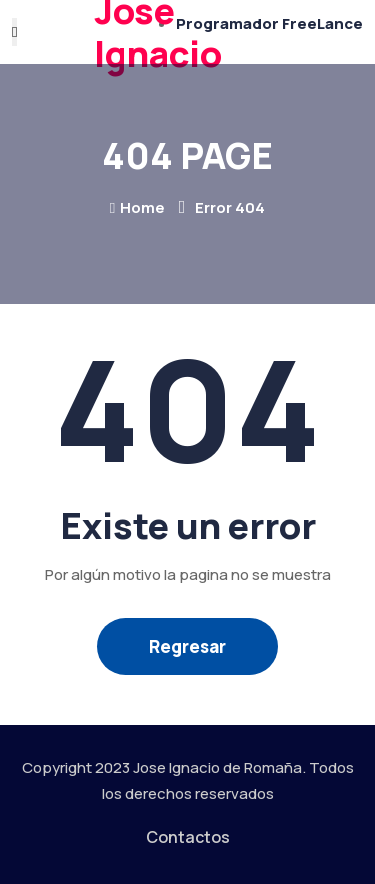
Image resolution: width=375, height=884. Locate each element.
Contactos (188, 837)
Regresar (187, 646)
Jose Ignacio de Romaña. (219, 767)
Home (137, 207)
